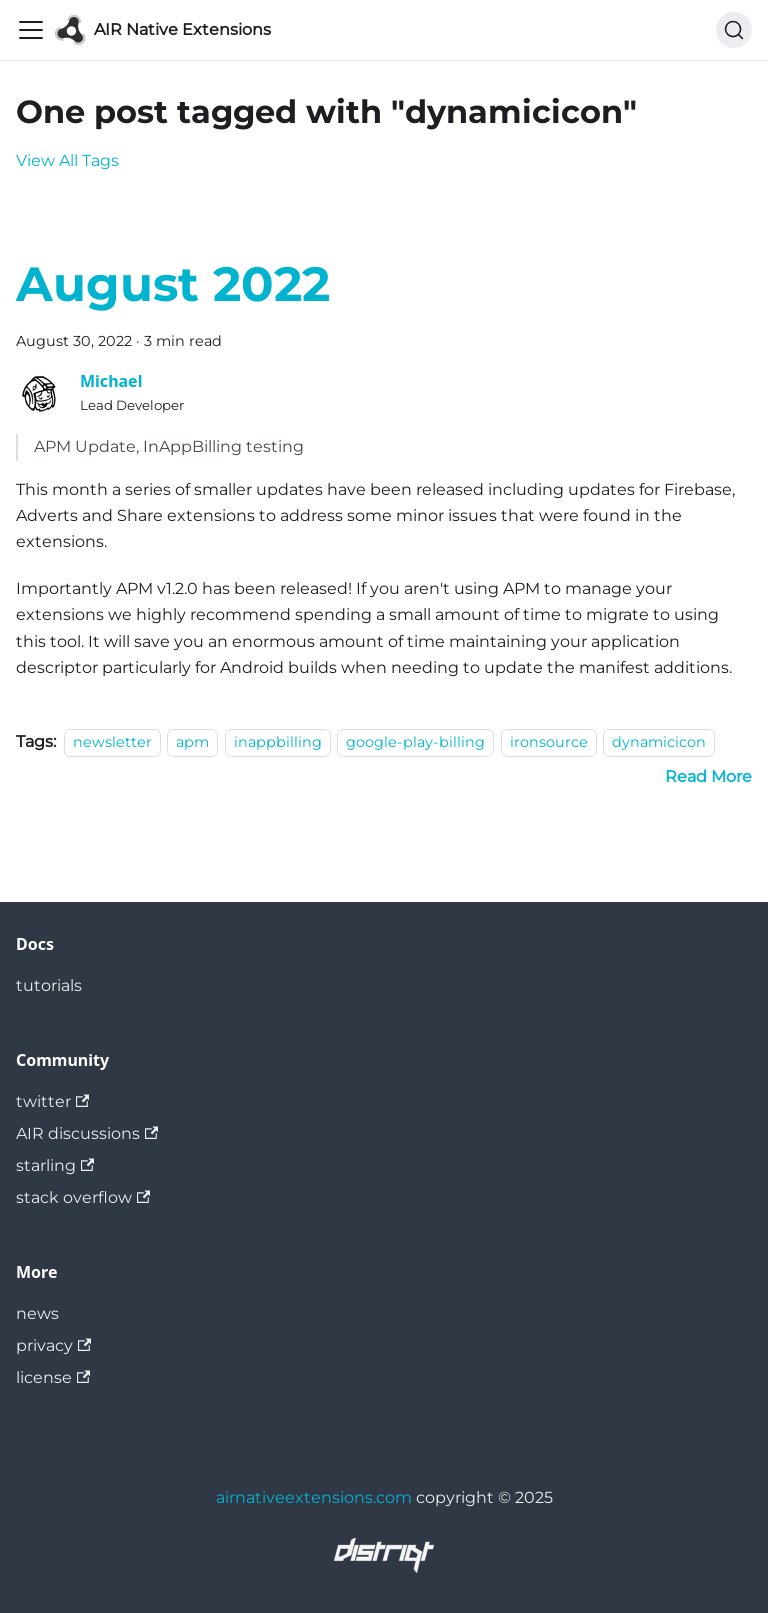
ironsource (549, 742)
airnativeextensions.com (314, 1497)
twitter (52, 1101)
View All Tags (67, 160)
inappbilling (278, 742)
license (53, 1377)
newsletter (112, 742)
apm (192, 742)
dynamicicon (659, 742)
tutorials (49, 985)
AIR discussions (87, 1133)
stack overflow (83, 1197)
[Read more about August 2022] (708, 776)
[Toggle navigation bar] (31, 30)
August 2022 (173, 284)
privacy (53, 1345)
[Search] (734, 30)
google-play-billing (415, 742)
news (37, 1313)
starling (55, 1165)
